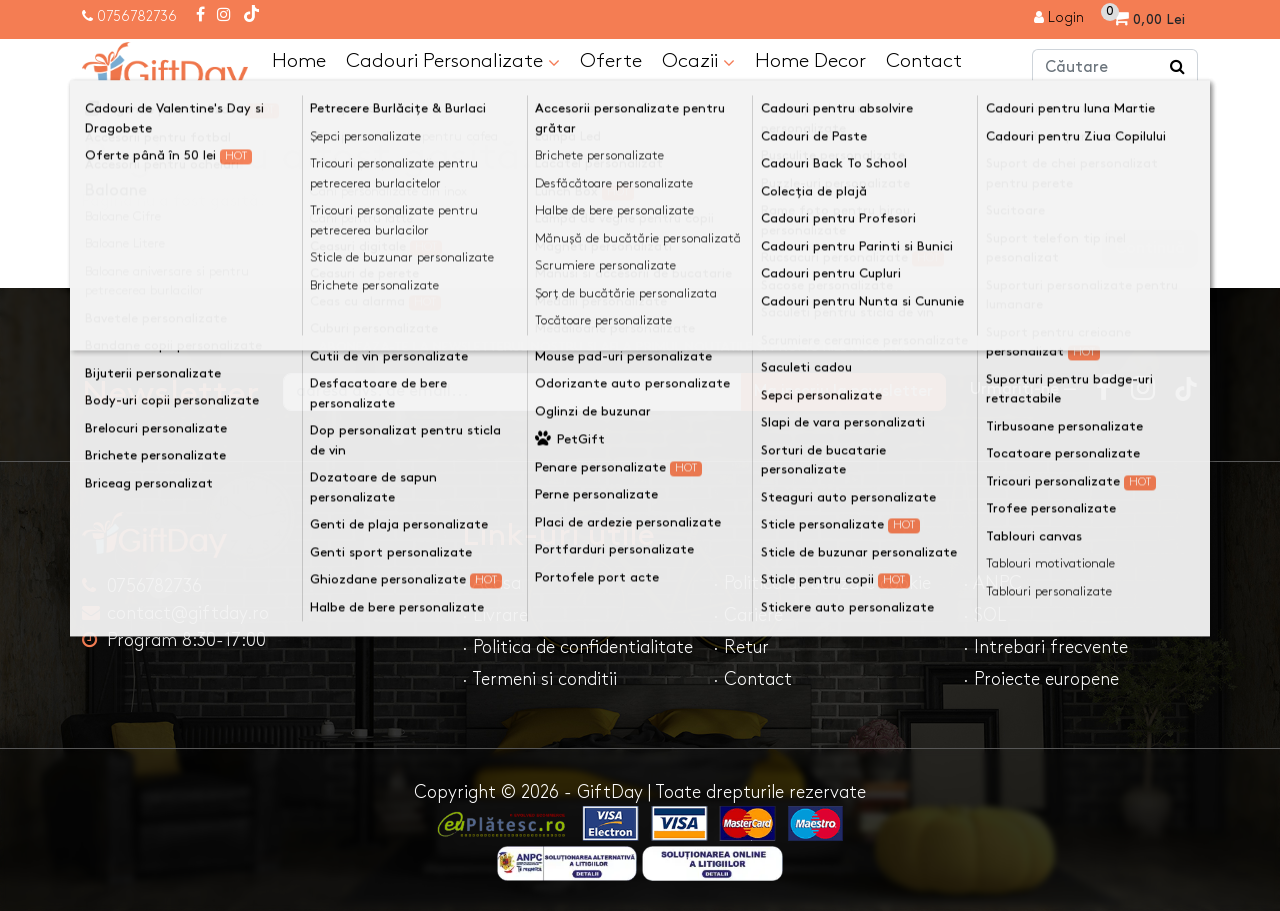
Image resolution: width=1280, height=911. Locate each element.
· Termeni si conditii (539, 679)
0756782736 (137, 16)
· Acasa (491, 583)
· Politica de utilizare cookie (822, 583)
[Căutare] (1178, 68)
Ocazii (698, 62)
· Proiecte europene (1041, 679)
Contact (924, 61)
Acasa (123, 113)
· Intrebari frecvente (1045, 647)
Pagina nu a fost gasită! (268, 113)
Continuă (1150, 248)
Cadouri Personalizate (453, 62)
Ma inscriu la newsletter (843, 391)
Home (299, 61)
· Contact (752, 679)
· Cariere (748, 615)
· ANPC (992, 583)
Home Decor (810, 61)
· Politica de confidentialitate (577, 647)
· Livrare (495, 615)
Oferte (611, 61)
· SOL (984, 615)
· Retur (741, 647)
